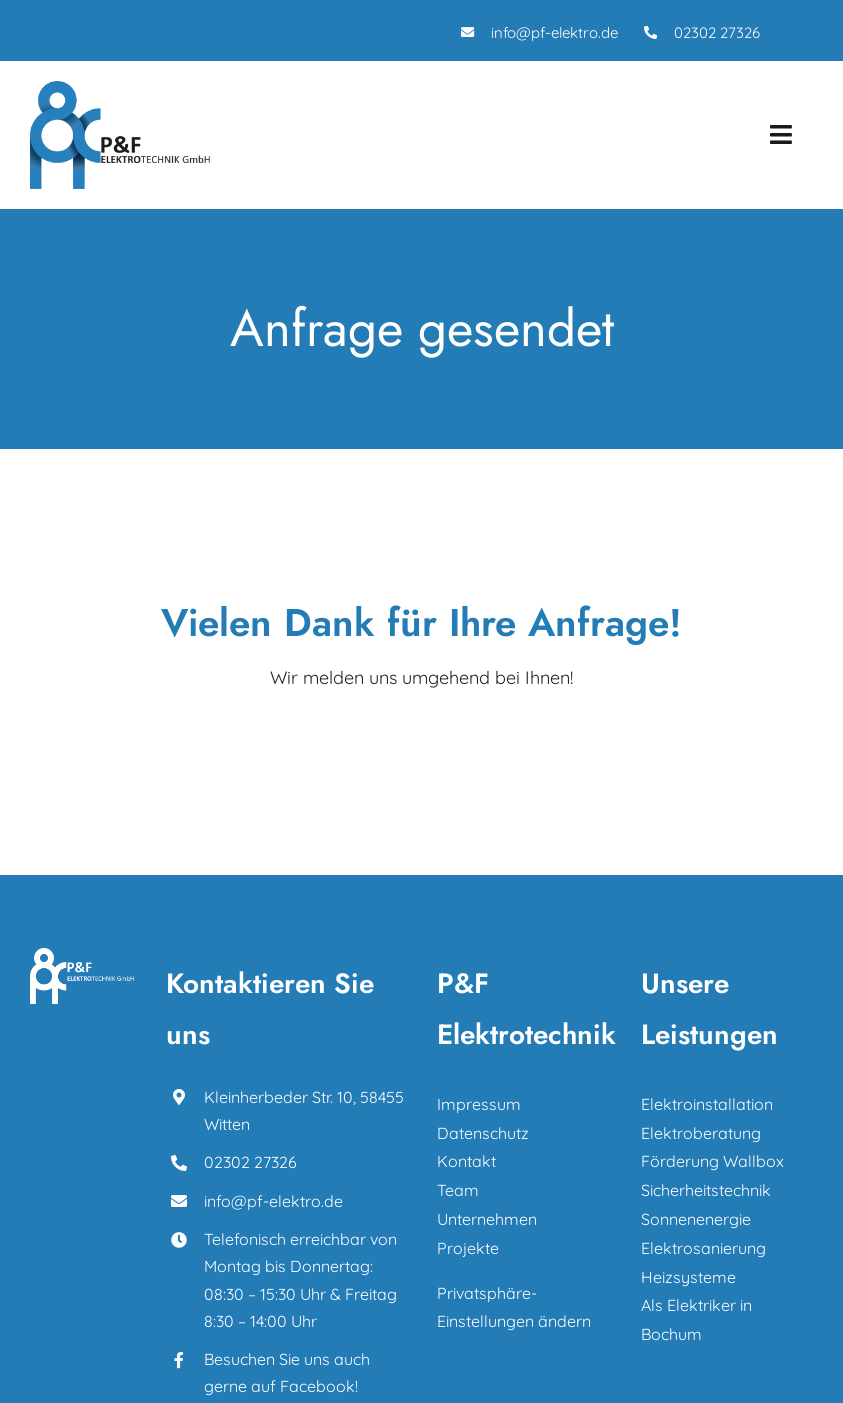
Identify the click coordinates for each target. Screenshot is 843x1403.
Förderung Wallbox (712, 1161)
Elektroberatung (701, 1133)
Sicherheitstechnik (706, 1190)
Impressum (481, 1104)
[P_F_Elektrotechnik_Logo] (120, 89)
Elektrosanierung (703, 1248)
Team (458, 1190)
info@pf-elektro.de (554, 32)
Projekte (468, 1248)
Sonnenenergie (696, 1219)
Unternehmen (487, 1219)
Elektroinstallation (707, 1104)
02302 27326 (717, 32)
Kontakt (466, 1161)
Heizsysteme (688, 1277)
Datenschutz (483, 1133)
